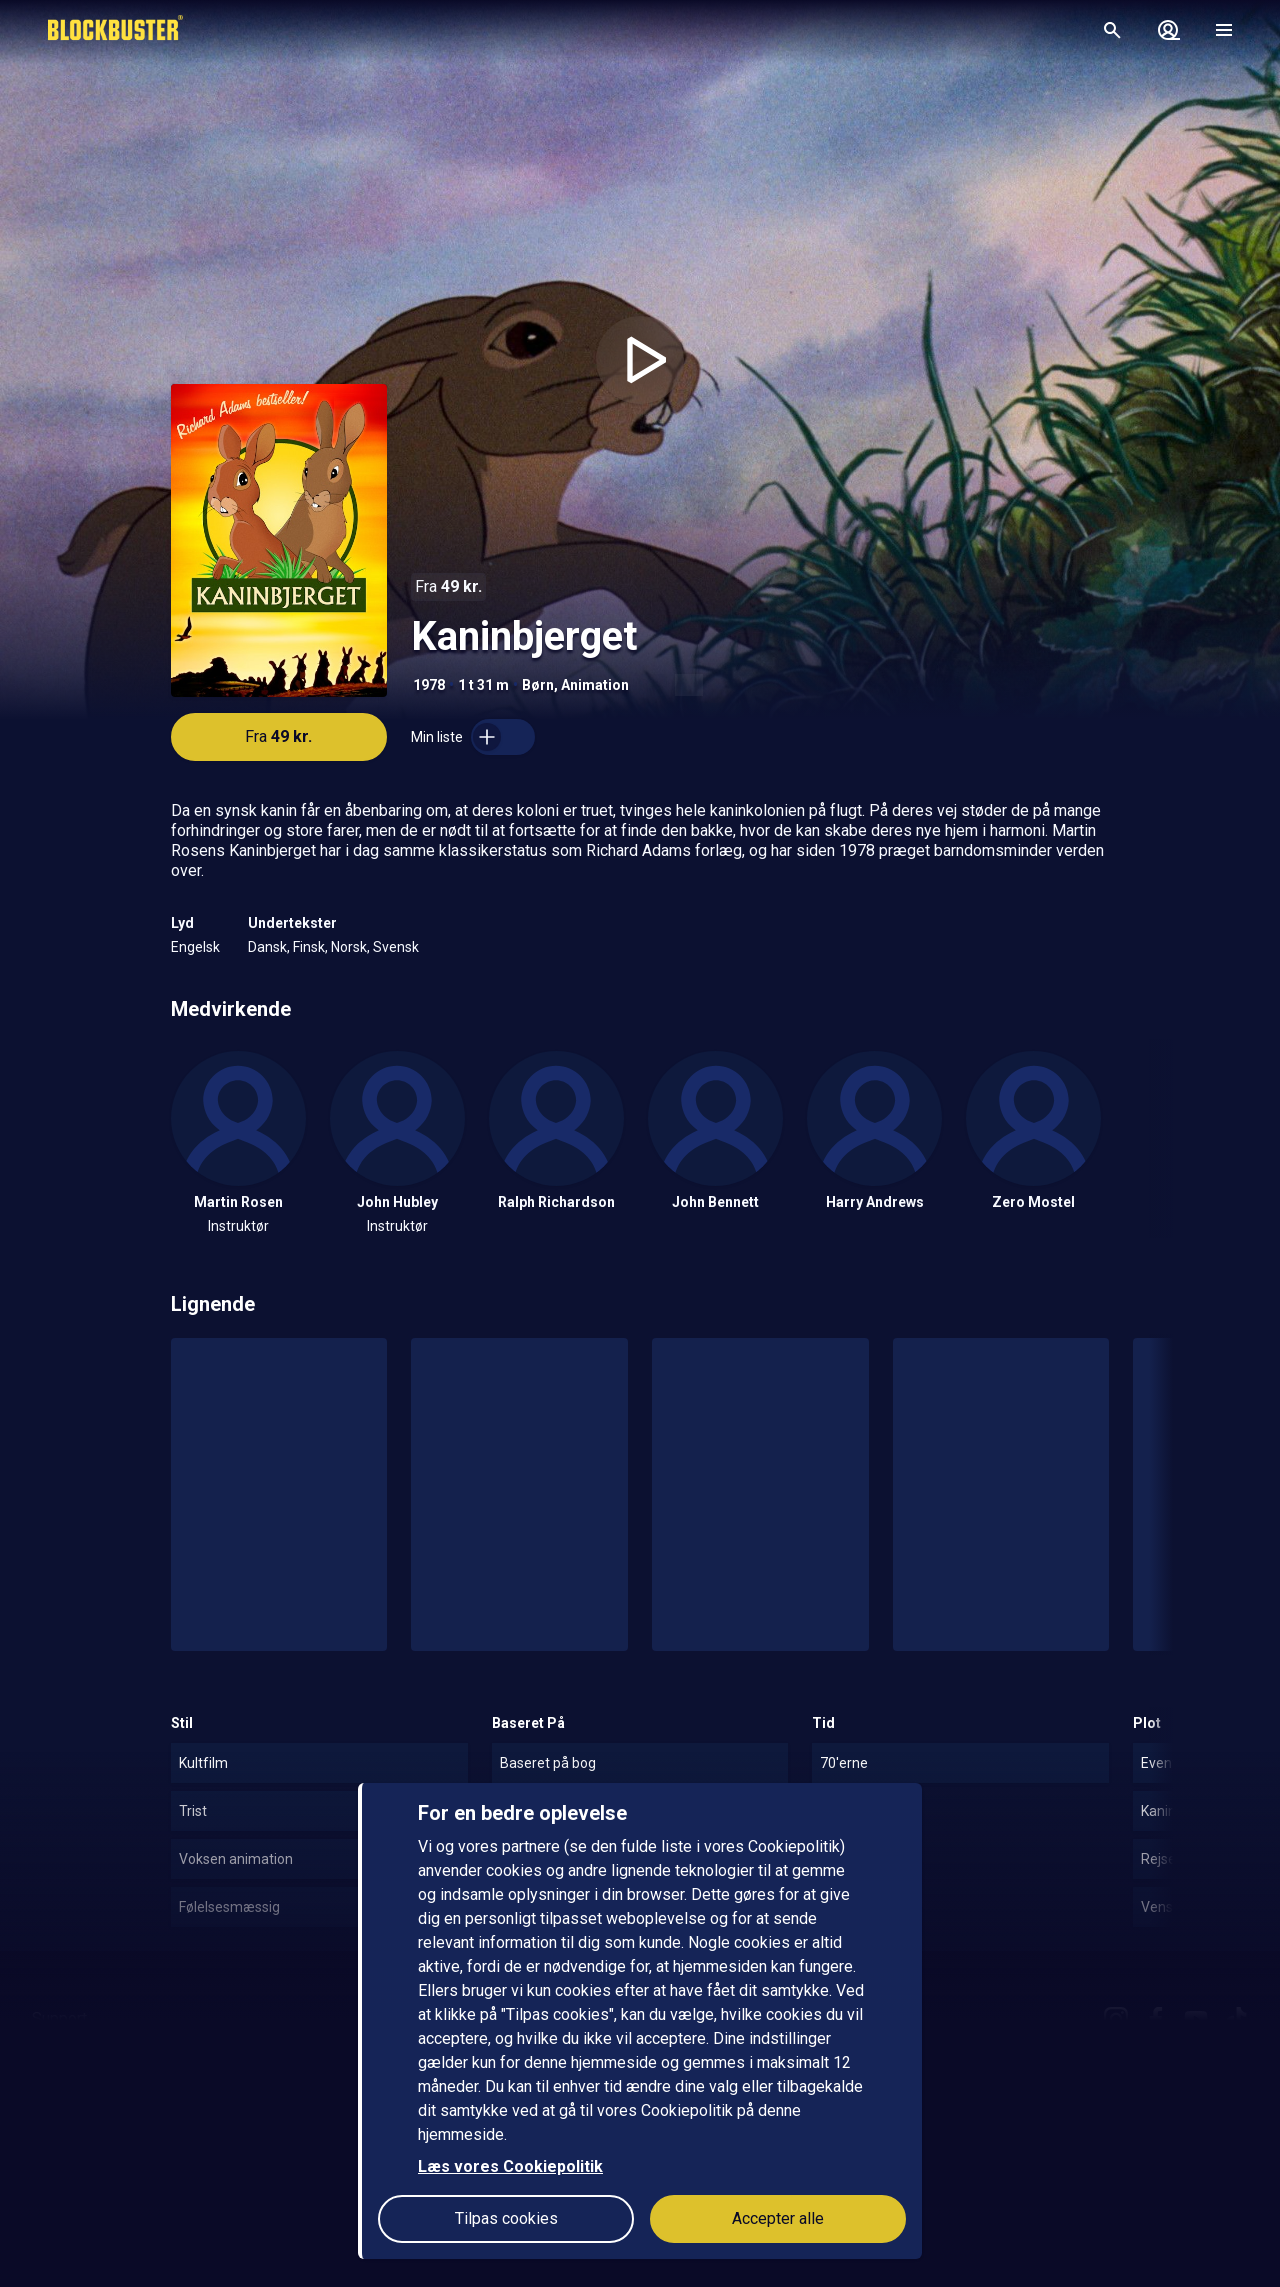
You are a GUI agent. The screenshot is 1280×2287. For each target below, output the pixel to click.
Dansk (267, 947)
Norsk (349, 947)
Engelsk (195, 947)
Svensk (396, 947)
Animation (595, 685)
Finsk (309, 947)
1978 (429, 685)
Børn (538, 685)
